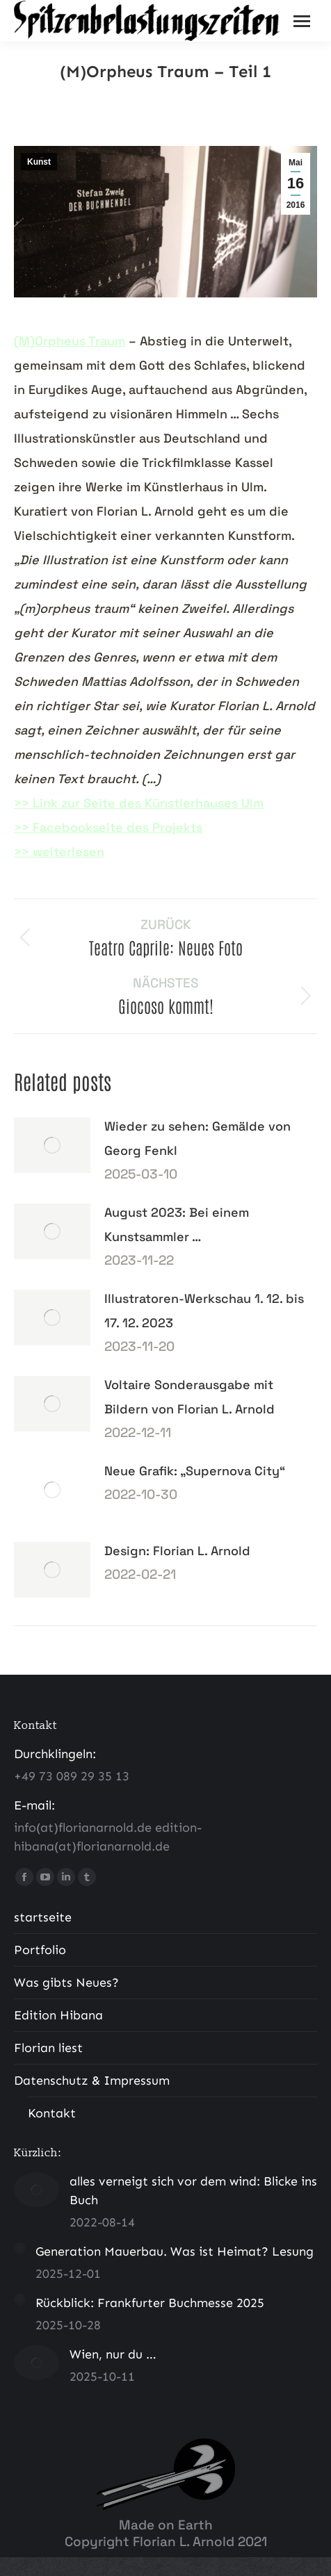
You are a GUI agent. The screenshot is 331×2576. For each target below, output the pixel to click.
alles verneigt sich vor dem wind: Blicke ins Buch (193, 2191)
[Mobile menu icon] (301, 21)
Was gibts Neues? (66, 1982)
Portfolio (40, 1950)
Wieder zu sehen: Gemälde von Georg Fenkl (197, 1138)
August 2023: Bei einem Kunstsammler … (176, 1224)
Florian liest (48, 2048)
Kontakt (52, 2113)
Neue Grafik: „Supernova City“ (194, 1471)
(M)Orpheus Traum (69, 341)
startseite (43, 1917)
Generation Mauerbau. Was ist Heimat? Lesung (174, 2251)
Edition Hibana (58, 2015)
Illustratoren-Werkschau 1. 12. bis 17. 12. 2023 (204, 1310)
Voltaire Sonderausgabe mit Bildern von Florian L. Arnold (189, 1397)
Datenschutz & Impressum (92, 2080)
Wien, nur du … (113, 2354)
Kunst (39, 162)
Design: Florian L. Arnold (177, 1551)
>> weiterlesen (59, 852)
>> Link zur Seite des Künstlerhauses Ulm (139, 803)
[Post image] (52, 1145)
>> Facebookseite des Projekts (108, 827)
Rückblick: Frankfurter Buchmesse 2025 (149, 2303)
